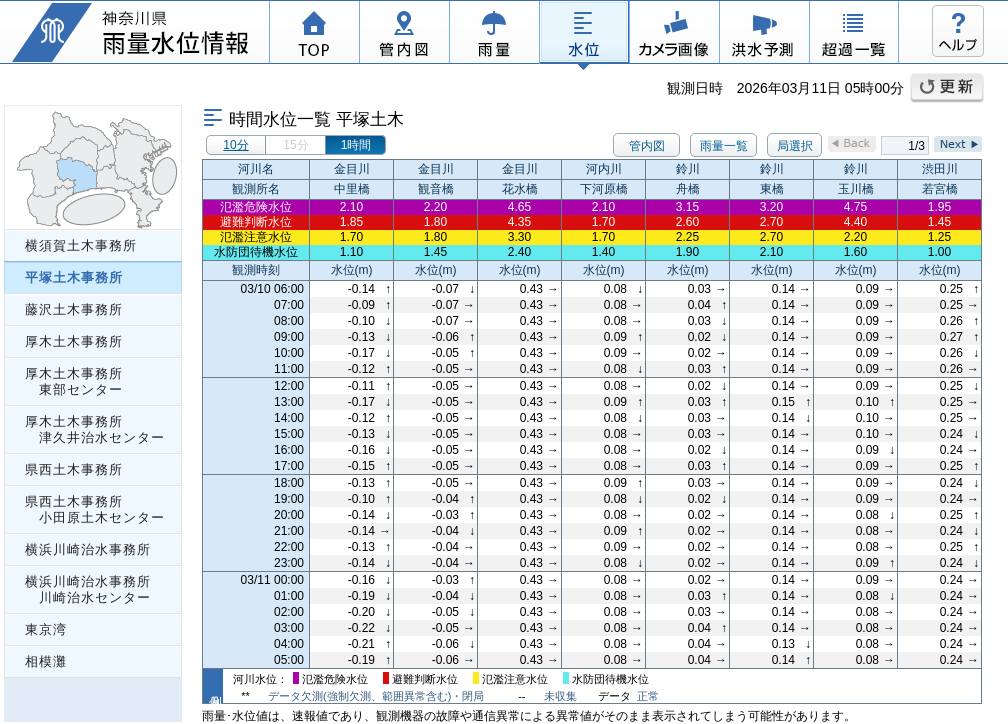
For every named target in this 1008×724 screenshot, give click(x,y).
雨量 (494, 35)
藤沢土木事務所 (74, 309)
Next (958, 144)
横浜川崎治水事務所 (88, 549)
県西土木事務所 (74, 469)
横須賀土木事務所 (81, 245)
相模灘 (46, 661)
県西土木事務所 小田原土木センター (95, 509)
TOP (314, 35)
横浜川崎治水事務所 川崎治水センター (88, 589)
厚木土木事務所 (74, 341)
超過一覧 (854, 35)
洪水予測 (764, 35)
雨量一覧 (724, 146)
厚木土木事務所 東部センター (74, 381)
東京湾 (46, 629)
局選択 (795, 146)
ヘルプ (958, 31)
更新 (947, 88)
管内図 (404, 35)
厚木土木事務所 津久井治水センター (95, 429)
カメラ (674, 35)
